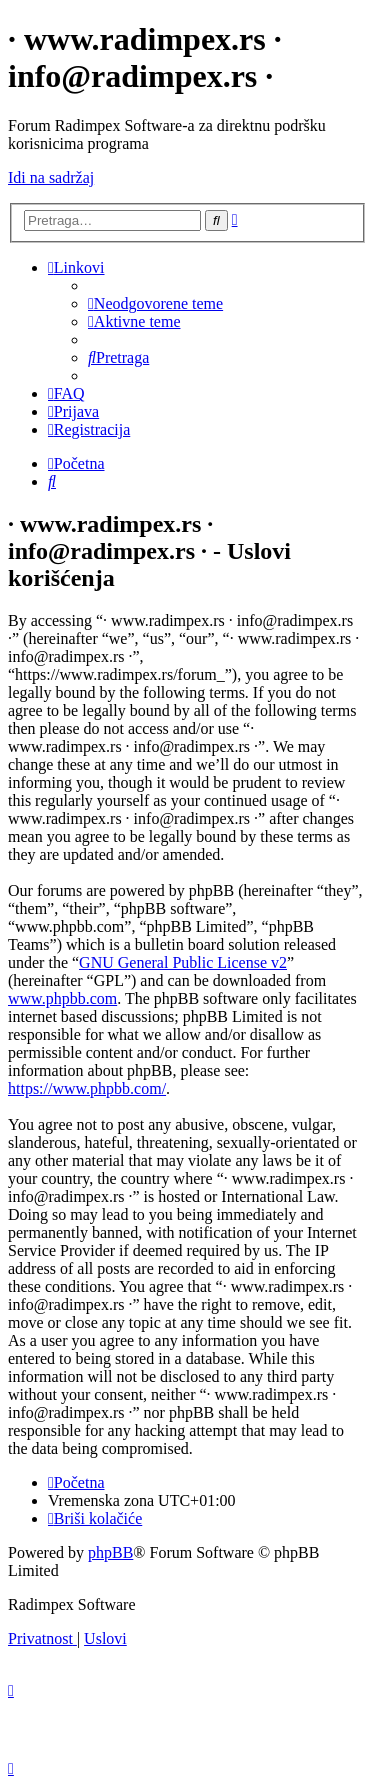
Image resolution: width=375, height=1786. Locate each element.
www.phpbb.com (62, 998)
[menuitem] (155, 303)
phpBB (110, 1552)
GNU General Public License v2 (183, 962)
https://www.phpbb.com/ (87, 1088)
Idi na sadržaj (51, 177)
